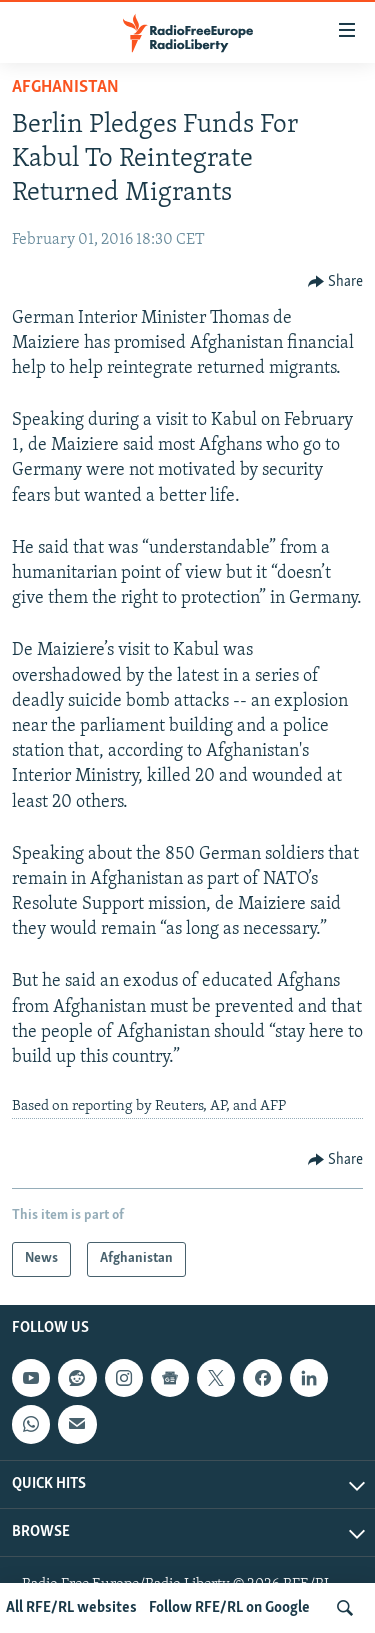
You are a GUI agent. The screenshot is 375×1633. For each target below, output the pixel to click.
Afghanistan (65, 87)
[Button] (336, 282)
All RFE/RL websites (71, 1608)
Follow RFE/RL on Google (229, 1608)
